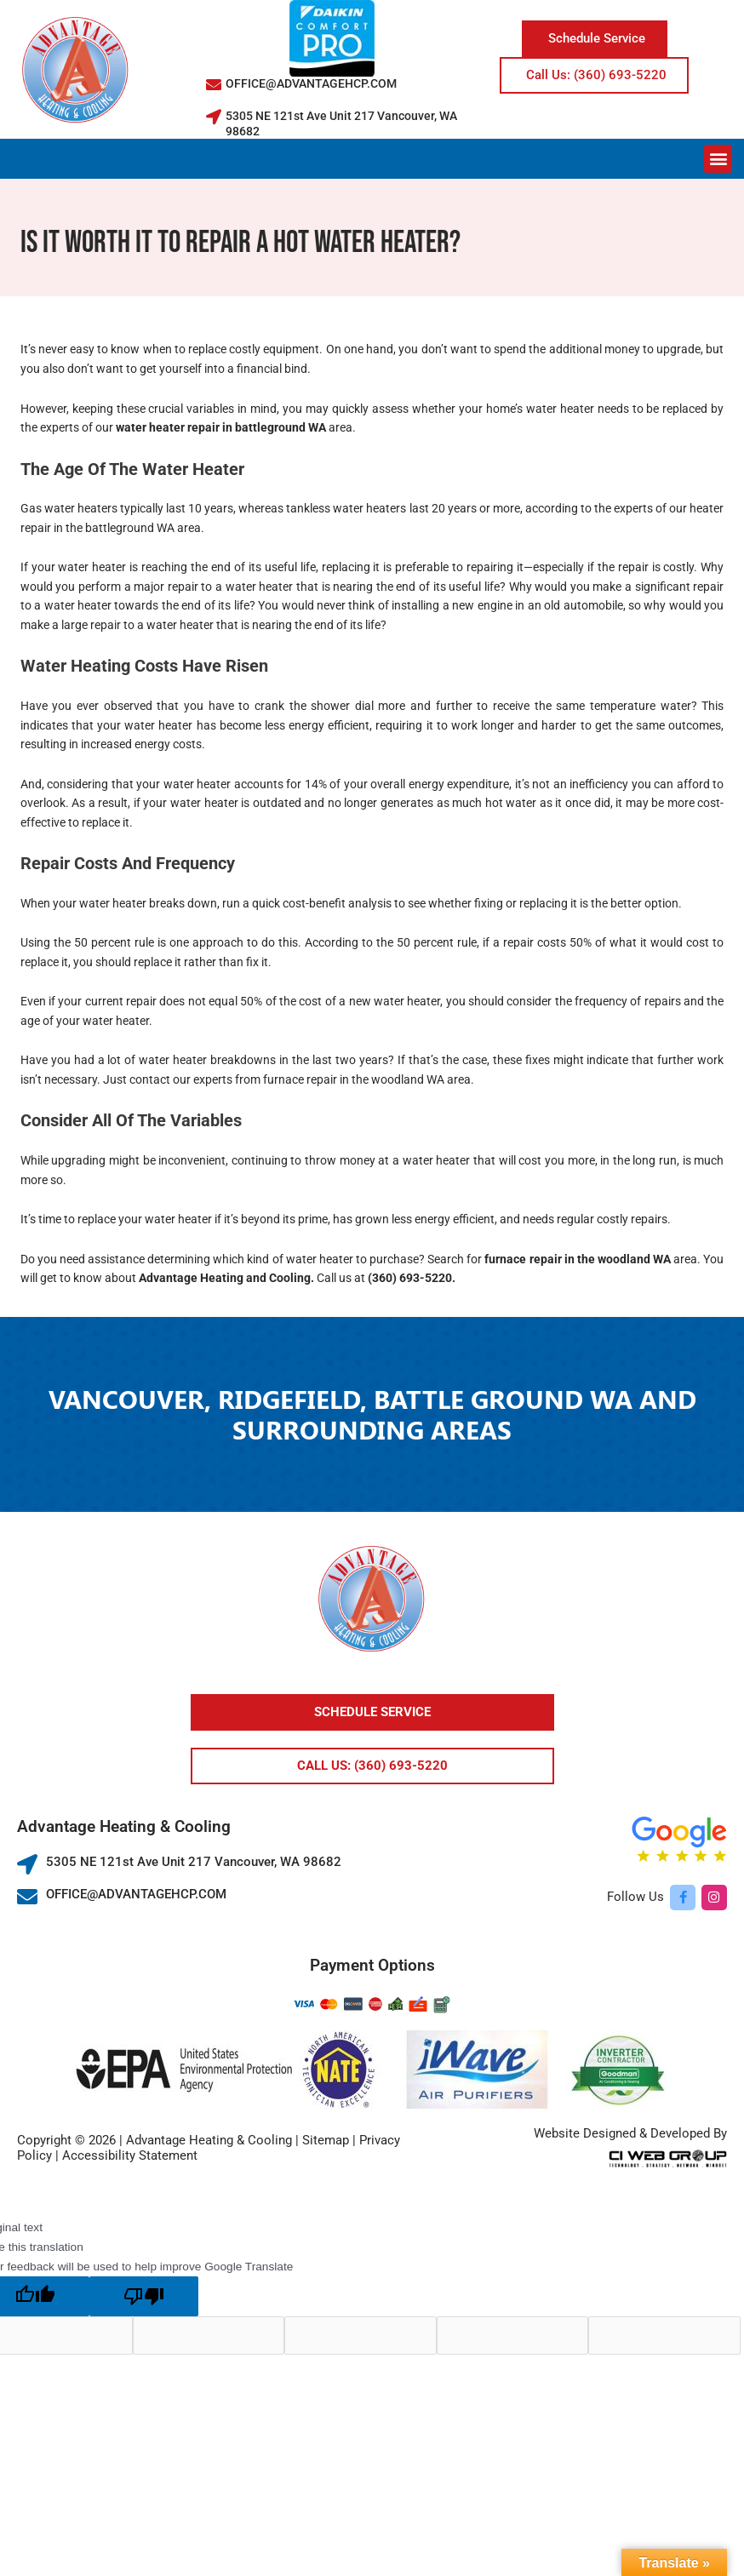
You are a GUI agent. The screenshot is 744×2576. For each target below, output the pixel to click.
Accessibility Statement (129, 2155)
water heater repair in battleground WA (221, 427)
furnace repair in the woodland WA (577, 1259)
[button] (718, 159)
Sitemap (325, 2140)
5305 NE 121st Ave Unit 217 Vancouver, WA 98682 (193, 1861)
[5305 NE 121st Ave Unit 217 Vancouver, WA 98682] (213, 116)
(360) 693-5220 (408, 1278)
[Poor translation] (143, 2296)
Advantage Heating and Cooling (223, 1278)
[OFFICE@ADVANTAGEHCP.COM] (213, 84)
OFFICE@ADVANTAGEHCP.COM (311, 83)
